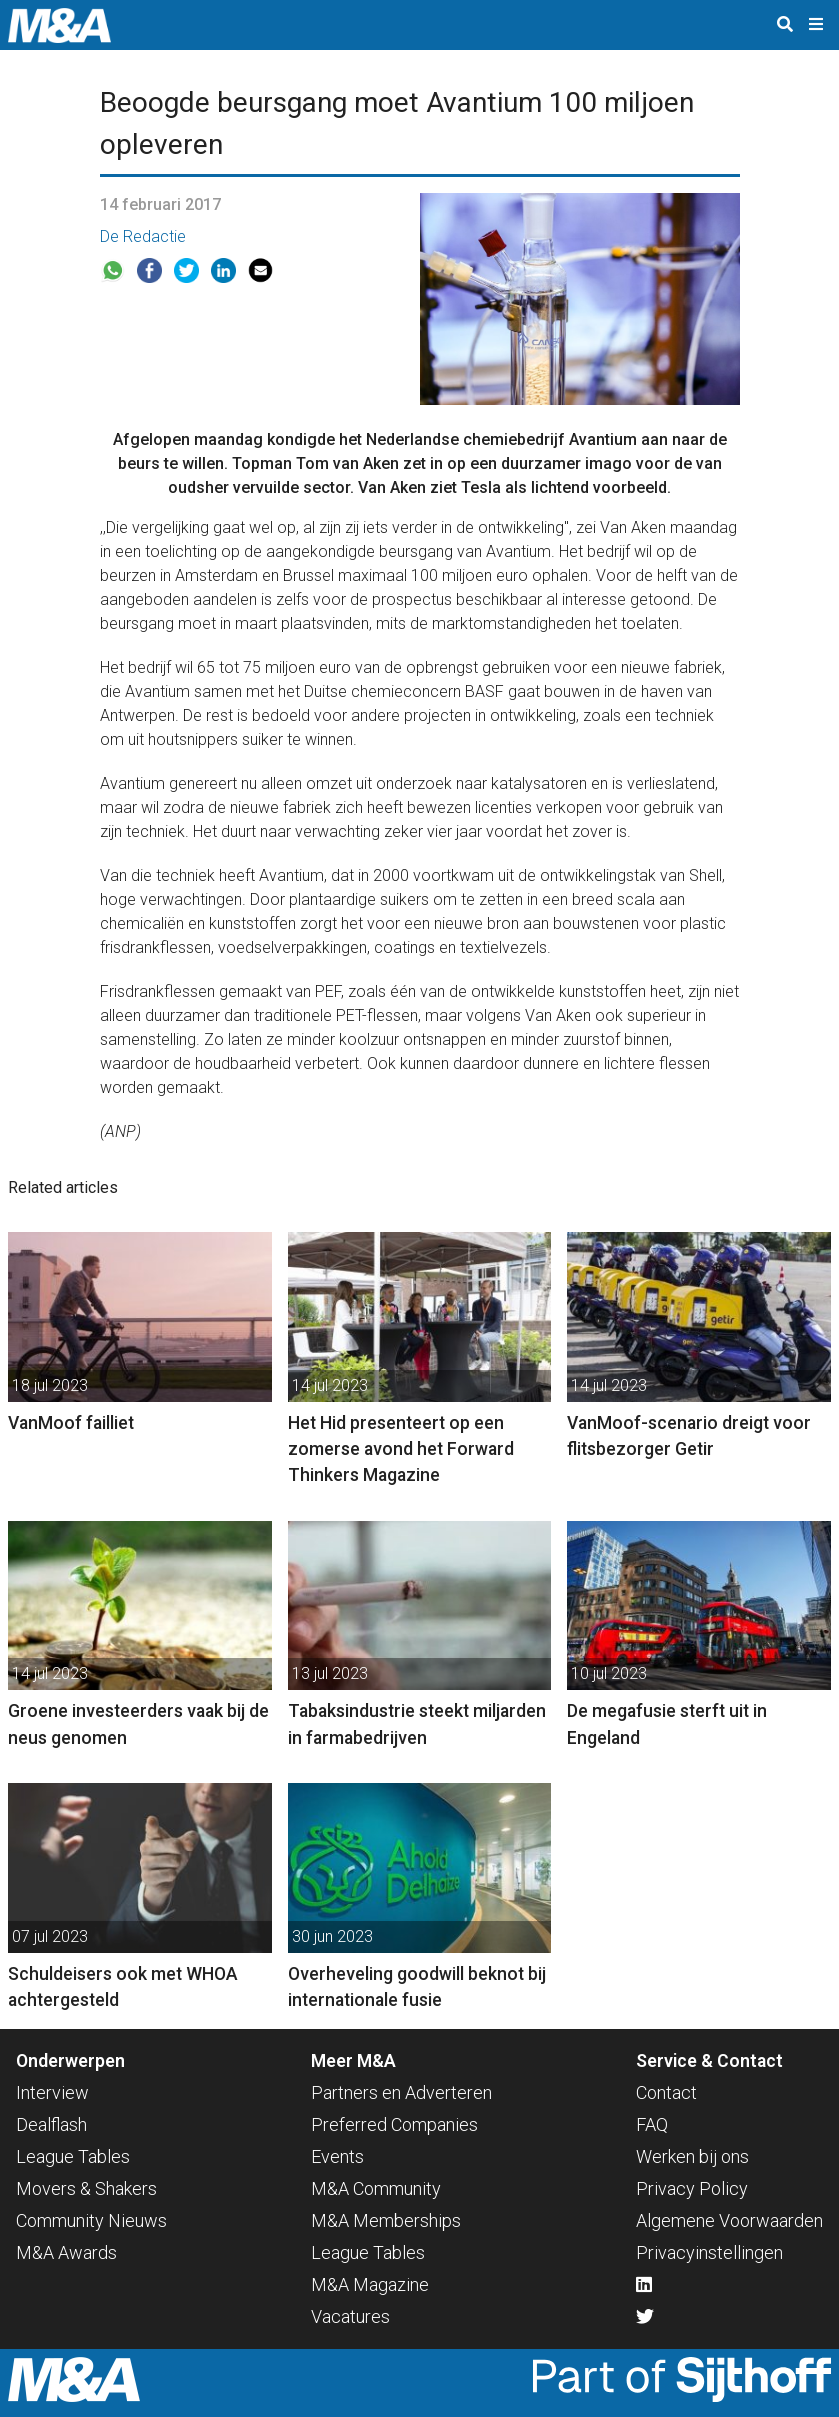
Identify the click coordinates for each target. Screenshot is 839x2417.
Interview (52, 2092)
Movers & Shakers (86, 2188)
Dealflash (51, 2124)
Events (337, 2156)
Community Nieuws (91, 2220)
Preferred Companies (394, 2124)
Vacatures (350, 2316)
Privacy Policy (692, 2188)
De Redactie (143, 236)
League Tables (73, 2156)
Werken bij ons (692, 2156)
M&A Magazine (370, 2284)
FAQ (652, 2124)
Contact (666, 2092)
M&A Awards (66, 2252)
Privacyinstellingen (709, 2252)
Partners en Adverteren (401, 2092)
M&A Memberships (386, 2220)
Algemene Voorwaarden (729, 2220)
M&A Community (376, 2188)
